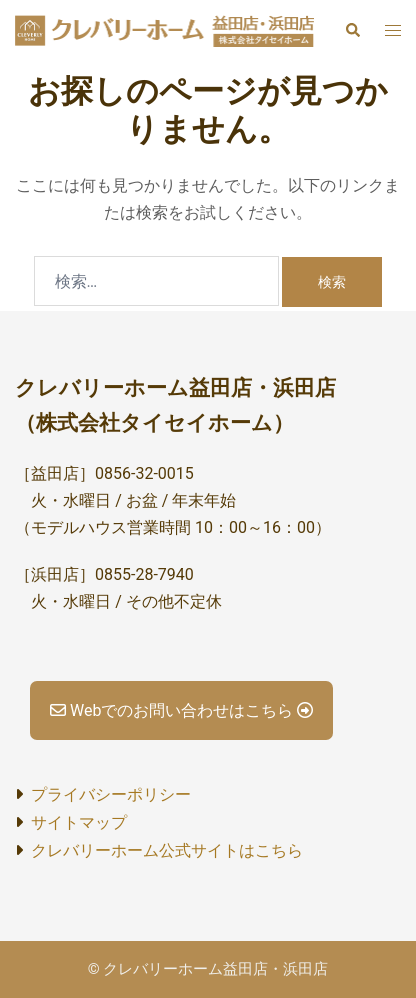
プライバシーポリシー (111, 794)
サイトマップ (79, 822)
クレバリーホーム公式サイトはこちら (167, 850)
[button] (352, 31)
